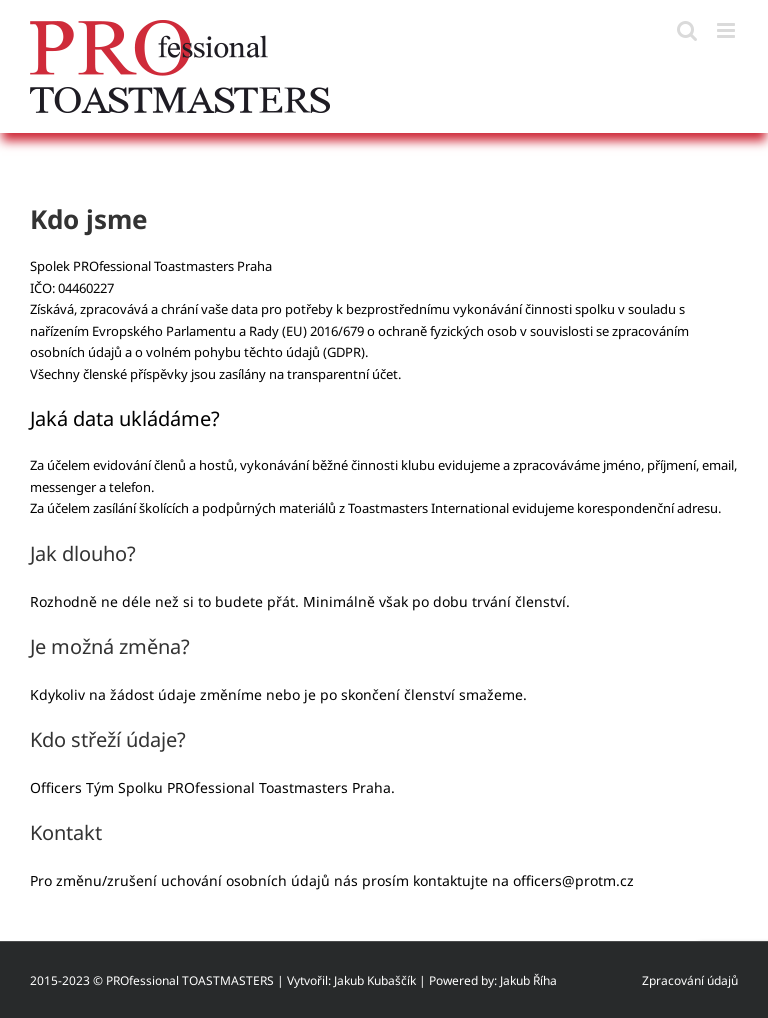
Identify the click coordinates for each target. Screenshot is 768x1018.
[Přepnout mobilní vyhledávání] (687, 30)
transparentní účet (342, 374)
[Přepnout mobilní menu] (727, 30)
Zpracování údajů (690, 980)
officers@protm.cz (573, 880)
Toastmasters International (428, 508)
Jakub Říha (528, 980)
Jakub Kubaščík (375, 980)
